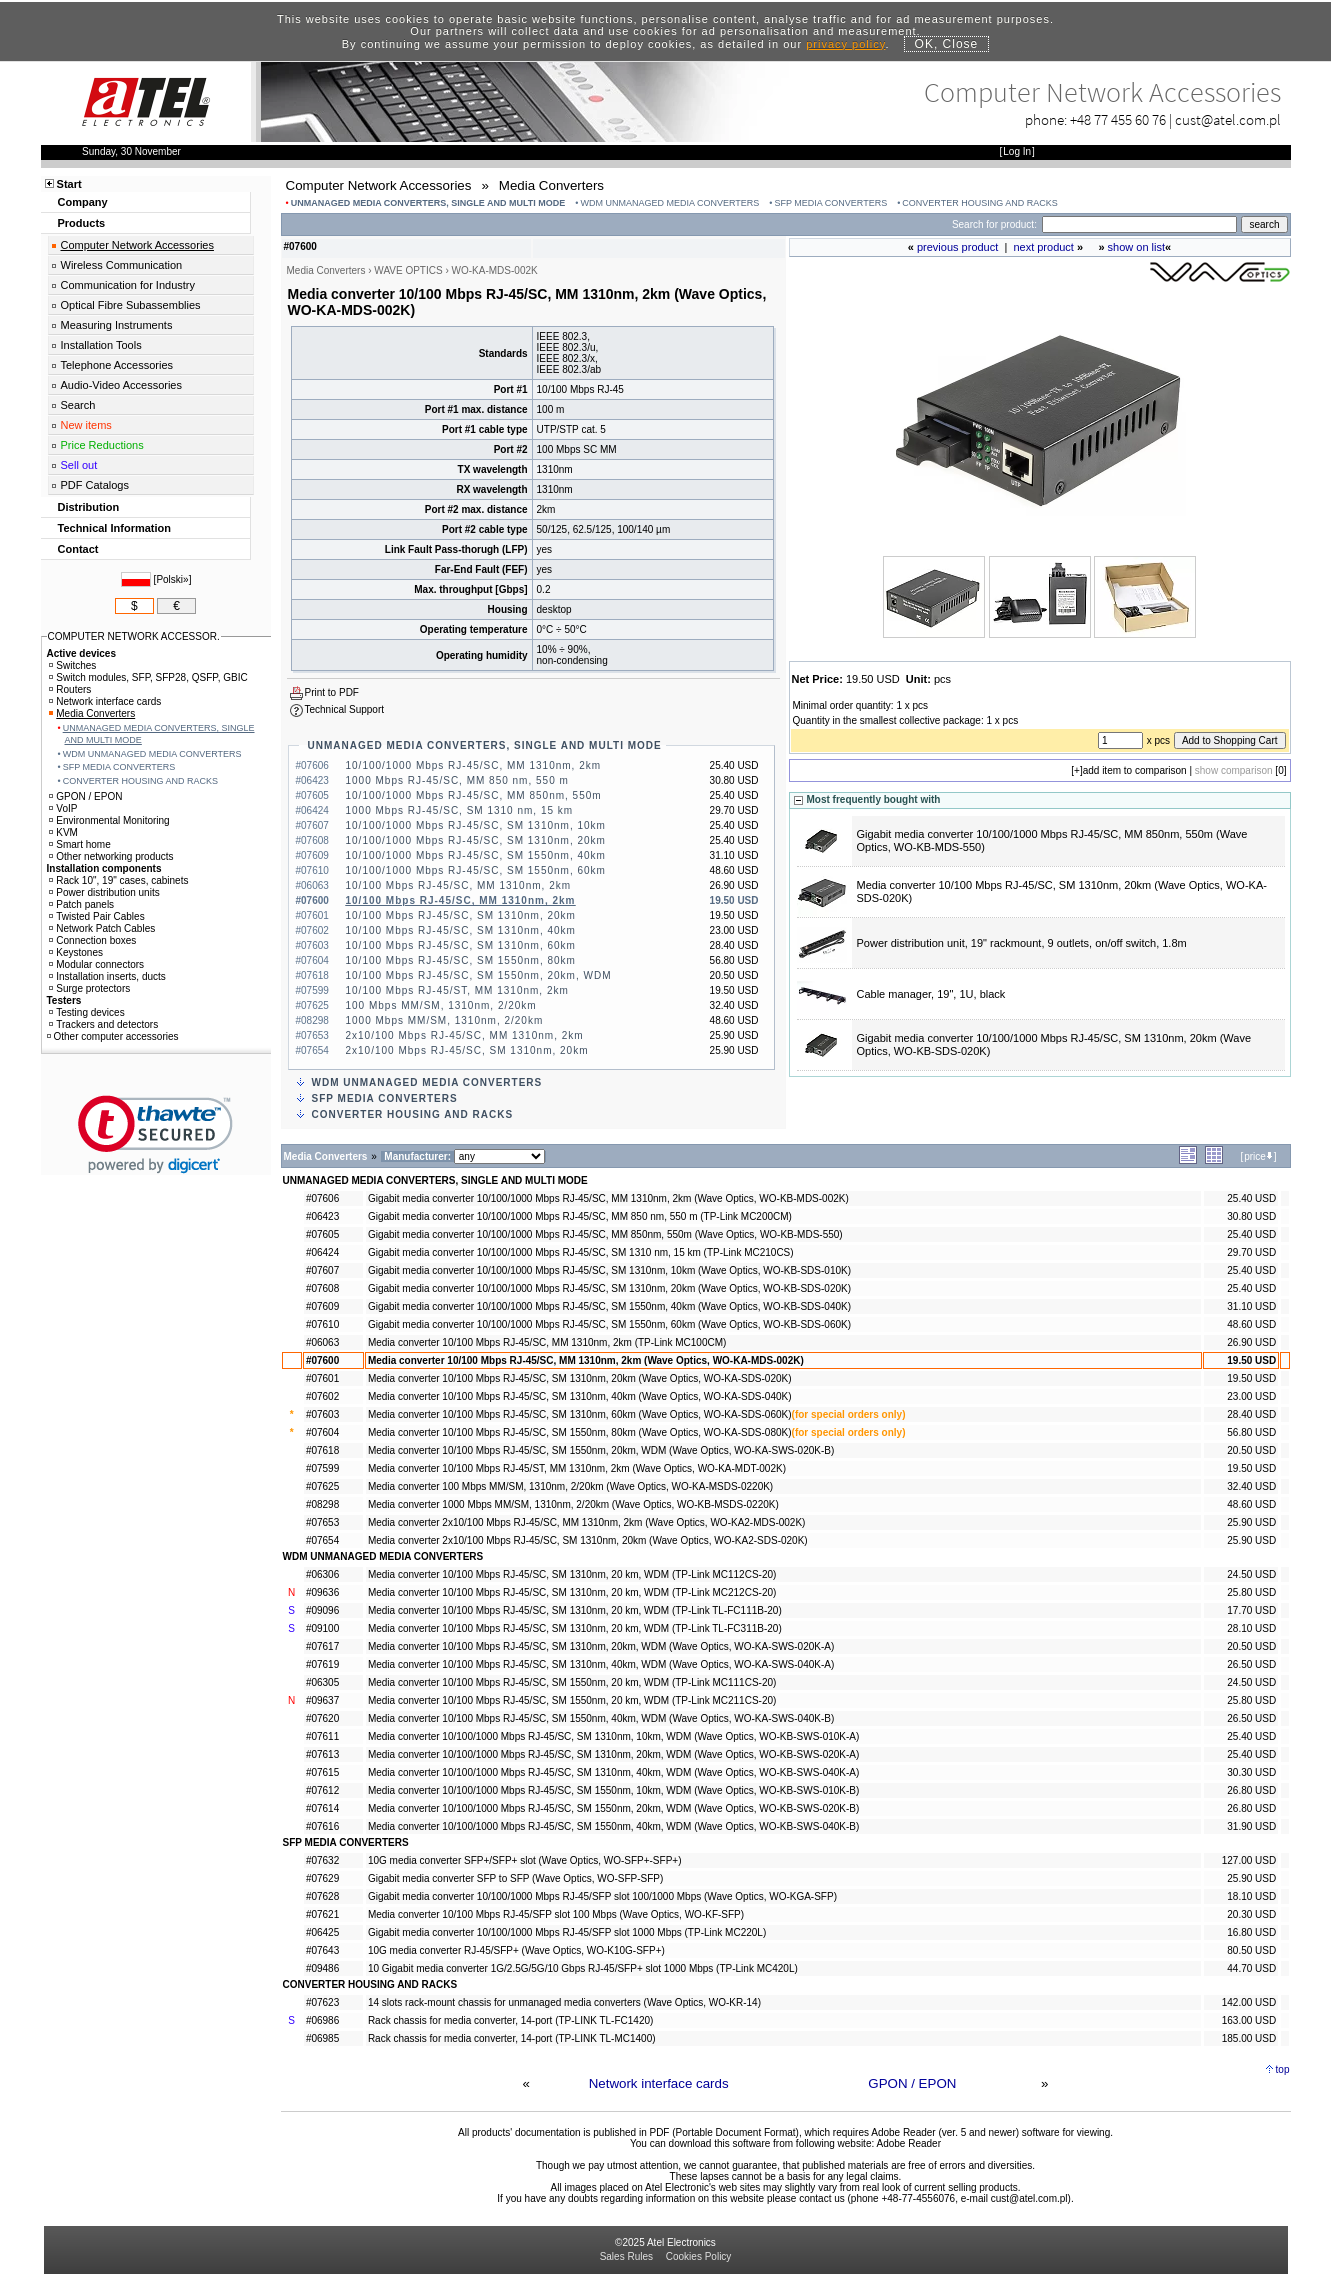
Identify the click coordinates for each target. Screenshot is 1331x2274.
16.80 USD (1251, 1932)
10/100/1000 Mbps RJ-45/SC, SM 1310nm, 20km (476, 840)
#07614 (322, 1808)
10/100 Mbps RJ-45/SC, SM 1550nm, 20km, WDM (479, 975)
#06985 (322, 2038)
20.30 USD (1251, 1914)
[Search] (1139, 224)
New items (86, 425)
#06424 (322, 1252)
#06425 (322, 1932)
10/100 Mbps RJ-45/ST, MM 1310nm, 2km (457, 990)
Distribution (89, 507)
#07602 (322, 1396)
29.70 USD (1251, 1252)
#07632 (322, 1860)
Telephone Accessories (117, 365)
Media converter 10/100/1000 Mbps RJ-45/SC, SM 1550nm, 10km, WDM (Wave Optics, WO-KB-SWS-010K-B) (613, 1790)
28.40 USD (1251, 1414)
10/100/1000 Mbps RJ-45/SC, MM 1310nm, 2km (474, 765)
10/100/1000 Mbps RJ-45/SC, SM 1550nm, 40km (476, 855)
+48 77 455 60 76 (1118, 119)
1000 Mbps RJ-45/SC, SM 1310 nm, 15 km (460, 810)
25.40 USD (1251, 1198)
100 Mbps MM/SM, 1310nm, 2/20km (441, 1005)
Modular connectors (96, 964)
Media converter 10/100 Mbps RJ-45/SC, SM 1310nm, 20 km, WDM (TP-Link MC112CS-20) (572, 1574)
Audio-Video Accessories (121, 385)
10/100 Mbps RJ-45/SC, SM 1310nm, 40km (461, 930)
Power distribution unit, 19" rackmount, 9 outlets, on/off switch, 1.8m (1022, 943)
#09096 (322, 1610)
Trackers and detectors (103, 1024)
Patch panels (81, 904)
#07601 (322, 1378)
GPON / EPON (912, 2083)
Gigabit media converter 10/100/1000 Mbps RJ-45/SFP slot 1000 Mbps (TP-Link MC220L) (567, 1932)
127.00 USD (1249, 1860)
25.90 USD (1251, 1522)
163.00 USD (1249, 2020)
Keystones (76, 952)
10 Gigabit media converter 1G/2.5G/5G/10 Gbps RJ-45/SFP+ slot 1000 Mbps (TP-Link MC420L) (583, 1968)
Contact (78, 549)
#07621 (322, 1914)
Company (83, 202)
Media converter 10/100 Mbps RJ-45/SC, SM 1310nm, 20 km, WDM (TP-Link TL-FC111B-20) (575, 1610)
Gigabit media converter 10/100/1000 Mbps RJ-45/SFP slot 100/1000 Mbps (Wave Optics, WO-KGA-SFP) (602, 1896)
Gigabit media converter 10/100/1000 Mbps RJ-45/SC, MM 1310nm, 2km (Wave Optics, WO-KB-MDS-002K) (608, 1198)
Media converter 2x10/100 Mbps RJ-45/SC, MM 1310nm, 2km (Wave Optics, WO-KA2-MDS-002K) (587, 1522)
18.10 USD (1251, 1896)
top (1283, 2069)
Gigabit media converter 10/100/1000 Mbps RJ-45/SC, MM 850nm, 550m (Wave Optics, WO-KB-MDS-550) (605, 1234)
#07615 (322, 1772)
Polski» (172, 579)
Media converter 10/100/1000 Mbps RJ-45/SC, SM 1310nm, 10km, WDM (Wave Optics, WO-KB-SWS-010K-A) (613, 1736)
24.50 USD (1251, 1574)
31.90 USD (1251, 1826)
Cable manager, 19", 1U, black (931, 994)
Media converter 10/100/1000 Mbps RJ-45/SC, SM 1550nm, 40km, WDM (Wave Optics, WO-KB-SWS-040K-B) (613, 1826)
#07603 (322, 1414)
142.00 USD (1249, 2002)
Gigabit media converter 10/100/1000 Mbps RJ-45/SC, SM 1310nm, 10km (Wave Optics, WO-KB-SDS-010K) (609, 1270)
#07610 (322, 1324)
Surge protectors (89, 988)
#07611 (322, 1736)
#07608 (322, 1288)
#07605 (322, 1234)
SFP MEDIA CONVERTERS (831, 203)
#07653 (322, 1522)
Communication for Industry (128, 285)
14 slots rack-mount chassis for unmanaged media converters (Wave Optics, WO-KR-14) (564, 2002)
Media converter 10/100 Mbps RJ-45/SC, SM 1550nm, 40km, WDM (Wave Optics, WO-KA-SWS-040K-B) (601, 1718)
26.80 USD (1251, 1790)
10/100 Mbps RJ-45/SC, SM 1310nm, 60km (461, 945)
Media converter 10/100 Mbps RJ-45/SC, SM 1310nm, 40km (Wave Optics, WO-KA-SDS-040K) (580, 1396)
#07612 (322, 1790)
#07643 (322, 1950)
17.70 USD (1251, 1610)
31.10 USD (1251, 1306)
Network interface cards (659, 2083)
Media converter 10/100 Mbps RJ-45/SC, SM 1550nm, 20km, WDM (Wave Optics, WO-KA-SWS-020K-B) (601, 1450)
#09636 (322, 1592)
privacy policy (845, 44)
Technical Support (345, 709)
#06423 (322, 1216)
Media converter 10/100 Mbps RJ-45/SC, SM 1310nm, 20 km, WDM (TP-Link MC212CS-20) (572, 1592)
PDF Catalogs (95, 485)
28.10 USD (1251, 1628)
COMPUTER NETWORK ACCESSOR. (134, 636)
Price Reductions (102, 445)
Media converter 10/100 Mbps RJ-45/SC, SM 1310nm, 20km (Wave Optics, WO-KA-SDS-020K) (580, 1378)
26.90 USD (1251, 1342)
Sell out (79, 465)
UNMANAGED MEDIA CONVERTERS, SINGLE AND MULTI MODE (428, 203)
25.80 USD (1251, 1592)
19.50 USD (1251, 1360)
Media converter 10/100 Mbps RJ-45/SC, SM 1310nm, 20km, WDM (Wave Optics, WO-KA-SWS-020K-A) (601, 1646)
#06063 (322, 1342)
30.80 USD (1251, 1216)
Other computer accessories (113, 1036)
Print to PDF (332, 692)
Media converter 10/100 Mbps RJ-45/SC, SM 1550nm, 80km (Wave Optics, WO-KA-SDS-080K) (580, 1432)
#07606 (322, 1198)
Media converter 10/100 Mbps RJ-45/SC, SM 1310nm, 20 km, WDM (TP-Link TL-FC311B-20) (575, 1628)
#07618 (322, 1450)
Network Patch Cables (102, 928)
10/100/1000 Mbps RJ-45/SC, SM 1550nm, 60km (476, 870)
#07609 (322, 1306)
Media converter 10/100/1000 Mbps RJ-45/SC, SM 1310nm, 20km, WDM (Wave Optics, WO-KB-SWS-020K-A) (613, 1754)
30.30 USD (1251, 1772)
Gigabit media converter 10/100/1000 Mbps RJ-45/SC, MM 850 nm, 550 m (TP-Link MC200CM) (580, 1216)
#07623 (322, 2002)
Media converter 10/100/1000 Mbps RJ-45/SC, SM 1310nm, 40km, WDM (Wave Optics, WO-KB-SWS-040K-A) (613, 1772)
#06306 (322, 1574)
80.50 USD (1251, 1950)
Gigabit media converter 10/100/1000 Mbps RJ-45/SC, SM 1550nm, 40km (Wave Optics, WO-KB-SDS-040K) (609, 1306)
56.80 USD (1251, 1432)
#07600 (322, 1360)
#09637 (322, 1700)
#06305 (322, 1682)
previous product (957, 247)
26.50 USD (1251, 1664)
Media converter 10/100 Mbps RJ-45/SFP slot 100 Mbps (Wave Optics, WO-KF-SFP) (556, 1914)
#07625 (322, 1486)
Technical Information (114, 528)
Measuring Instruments (117, 325)
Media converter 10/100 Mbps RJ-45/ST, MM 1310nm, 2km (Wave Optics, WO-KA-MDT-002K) (577, 1468)
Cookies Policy (699, 2256)
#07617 (322, 1646)
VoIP (63, 808)
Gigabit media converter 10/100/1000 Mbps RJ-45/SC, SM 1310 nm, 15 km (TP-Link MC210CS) (581, 1252)
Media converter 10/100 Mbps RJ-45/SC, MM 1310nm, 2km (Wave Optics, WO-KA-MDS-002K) (586, 1360)
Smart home (79, 844)
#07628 (322, 1896)
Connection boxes (92, 940)
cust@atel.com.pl (1228, 119)
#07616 (322, 1826)
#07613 (322, 1754)
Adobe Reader (908, 2143)
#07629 (322, 1878)
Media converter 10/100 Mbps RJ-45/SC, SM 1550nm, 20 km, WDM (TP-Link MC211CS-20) (572, 1700)
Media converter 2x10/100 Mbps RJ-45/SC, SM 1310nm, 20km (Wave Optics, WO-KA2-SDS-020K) (588, 1540)
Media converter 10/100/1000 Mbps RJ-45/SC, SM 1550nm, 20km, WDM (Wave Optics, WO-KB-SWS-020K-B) (613, 1808)
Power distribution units (104, 892)
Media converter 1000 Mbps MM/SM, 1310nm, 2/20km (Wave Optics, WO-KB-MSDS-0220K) (573, 1504)
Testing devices (86, 1012)
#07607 (322, 1270)
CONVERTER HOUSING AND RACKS (979, 203)
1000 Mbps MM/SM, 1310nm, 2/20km (445, 1020)
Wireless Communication (122, 265)
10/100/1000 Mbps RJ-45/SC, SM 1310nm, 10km (476, 825)
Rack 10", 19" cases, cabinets (118, 880)
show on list (1136, 247)
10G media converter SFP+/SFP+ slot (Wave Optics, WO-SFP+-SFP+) (525, 1860)
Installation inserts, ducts (107, 976)
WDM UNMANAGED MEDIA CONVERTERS (669, 203)
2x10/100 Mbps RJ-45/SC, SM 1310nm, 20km (467, 1050)
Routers (70, 689)
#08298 (322, 1504)
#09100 (322, 1628)
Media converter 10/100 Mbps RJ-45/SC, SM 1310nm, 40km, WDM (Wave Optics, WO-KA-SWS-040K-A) (601, 1664)
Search (78, 405)
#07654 (322, 1540)
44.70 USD (1251, 1968)
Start (69, 184)
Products (82, 223)
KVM (63, 832)
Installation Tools (101, 345)
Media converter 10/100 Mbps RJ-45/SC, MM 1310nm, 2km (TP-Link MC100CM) (547, 1342)
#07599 (322, 1468)
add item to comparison (1135, 770)
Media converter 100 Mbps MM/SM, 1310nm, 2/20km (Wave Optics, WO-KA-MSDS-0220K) (570, 1486)
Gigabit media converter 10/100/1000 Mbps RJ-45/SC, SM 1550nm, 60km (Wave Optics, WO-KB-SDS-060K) (609, 1324)
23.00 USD (1251, 1396)
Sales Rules (626, 2256)
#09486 (322, 1968)
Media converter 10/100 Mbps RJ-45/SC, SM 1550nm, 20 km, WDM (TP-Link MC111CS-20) (572, 1682)
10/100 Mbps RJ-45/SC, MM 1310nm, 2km (459, 885)
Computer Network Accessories (137, 245)
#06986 (322, 2020)
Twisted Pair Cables (96, 916)
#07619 (322, 1664)
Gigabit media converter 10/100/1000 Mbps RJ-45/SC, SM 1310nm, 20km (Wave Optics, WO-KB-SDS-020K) (609, 1288)
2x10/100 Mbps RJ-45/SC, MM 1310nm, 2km (465, 1035)
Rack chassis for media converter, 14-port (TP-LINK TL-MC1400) (512, 2038)
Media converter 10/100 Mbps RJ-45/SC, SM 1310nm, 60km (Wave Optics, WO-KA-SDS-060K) (580, 1414)
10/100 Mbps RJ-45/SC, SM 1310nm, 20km (461, 915)
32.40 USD (1251, 1486)
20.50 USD (1251, 1450)
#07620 (322, 1718)
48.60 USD (1251, 1324)
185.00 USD (1249, 2038)
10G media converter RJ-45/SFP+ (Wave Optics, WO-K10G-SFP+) (516, 1950)
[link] (155, 1134)
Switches (72, 665)
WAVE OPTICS (408, 270)
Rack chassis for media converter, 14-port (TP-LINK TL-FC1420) (510, 2020)
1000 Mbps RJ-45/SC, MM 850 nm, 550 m (457, 780)
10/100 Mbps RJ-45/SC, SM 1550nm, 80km (461, 960)
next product (1043, 247)
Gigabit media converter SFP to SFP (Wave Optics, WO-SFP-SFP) (515, 1878)
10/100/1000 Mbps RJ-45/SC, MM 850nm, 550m (474, 795)
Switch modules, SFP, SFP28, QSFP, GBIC (148, 677)
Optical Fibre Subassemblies (131, 305)
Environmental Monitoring (109, 820)
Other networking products (111, 856)
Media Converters (92, 713)
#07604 (322, 1432)
